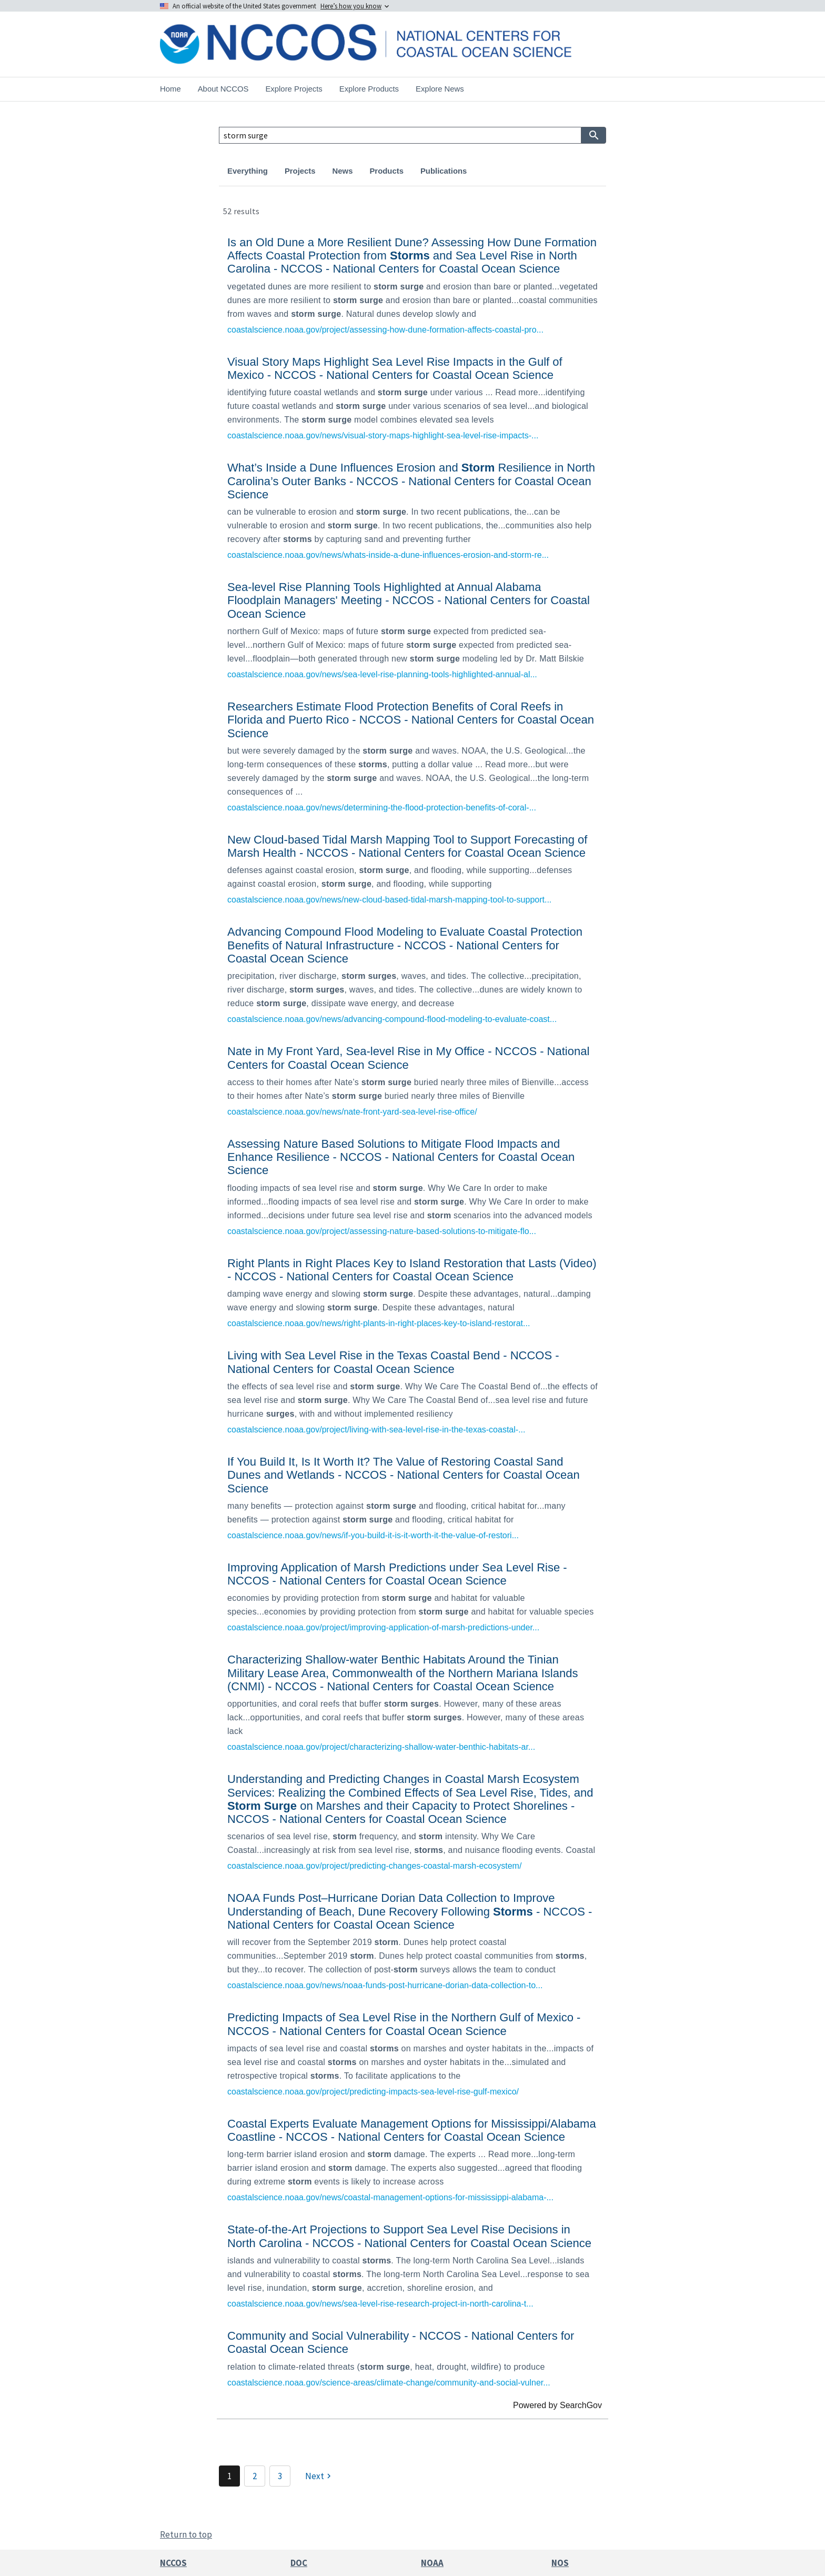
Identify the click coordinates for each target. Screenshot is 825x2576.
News (343, 171)
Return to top (186, 2534)
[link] (412, 283)
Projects (300, 171)
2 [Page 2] (255, 2476)
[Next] (319, 2476)
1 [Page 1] (229, 2476)
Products (386, 171)
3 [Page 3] (280, 2476)
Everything (247, 171)
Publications (443, 171)
